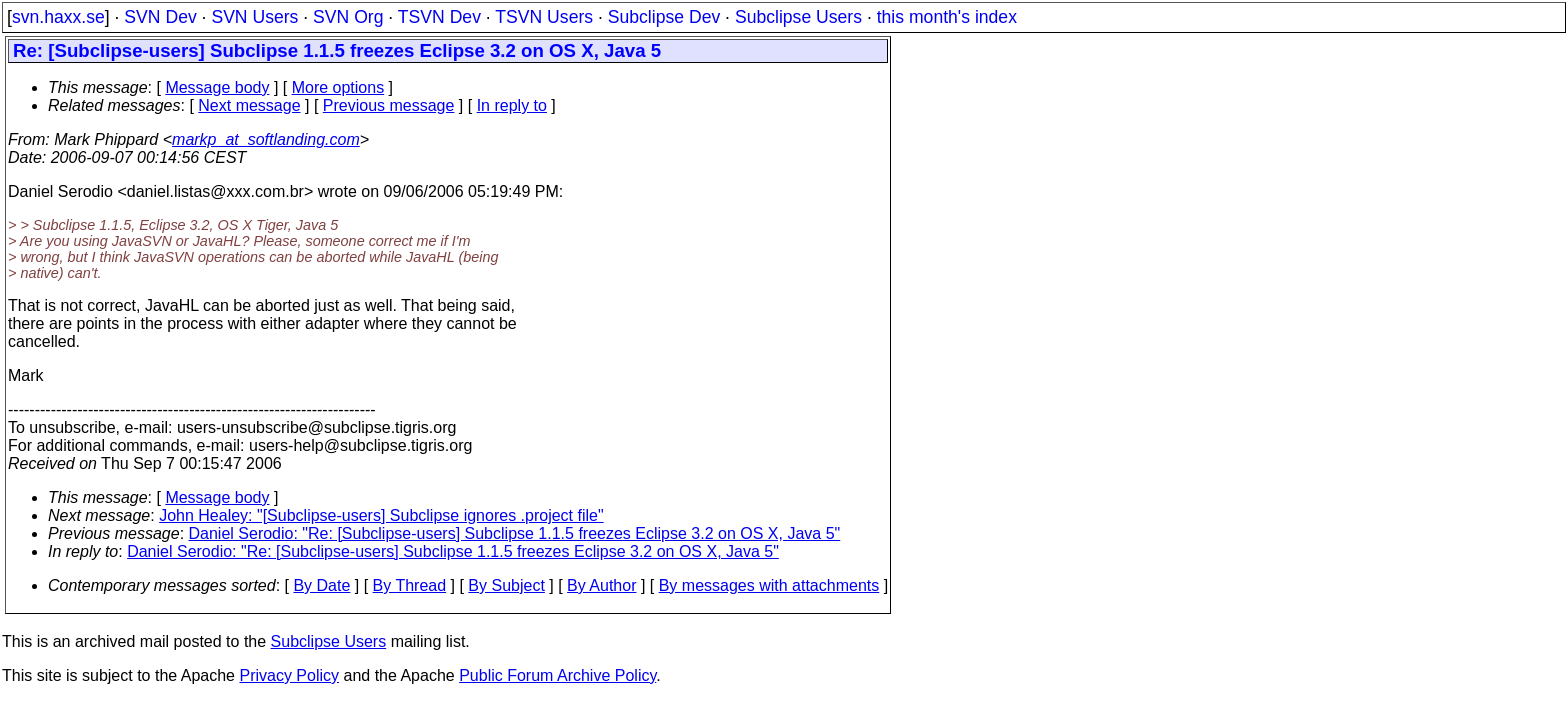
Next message (249, 105)
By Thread (410, 585)
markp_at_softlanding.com (266, 139)
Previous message (389, 105)
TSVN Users (544, 17)
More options (338, 87)
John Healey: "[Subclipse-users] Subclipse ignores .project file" (381, 515)
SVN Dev (160, 17)
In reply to (512, 105)
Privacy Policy (289, 675)
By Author (601, 585)
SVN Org (348, 17)
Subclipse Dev (664, 17)
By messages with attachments (769, 585)
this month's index (947, 17)
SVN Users (254, 17)
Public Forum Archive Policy (557, 675)
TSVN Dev (439, 17)
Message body (217, 87)
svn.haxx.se (58, 17)
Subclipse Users (798, 17)
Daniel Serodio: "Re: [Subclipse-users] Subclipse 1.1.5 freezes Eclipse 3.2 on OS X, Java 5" (515, 533)
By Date (321, 585)
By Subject (506, 585)
